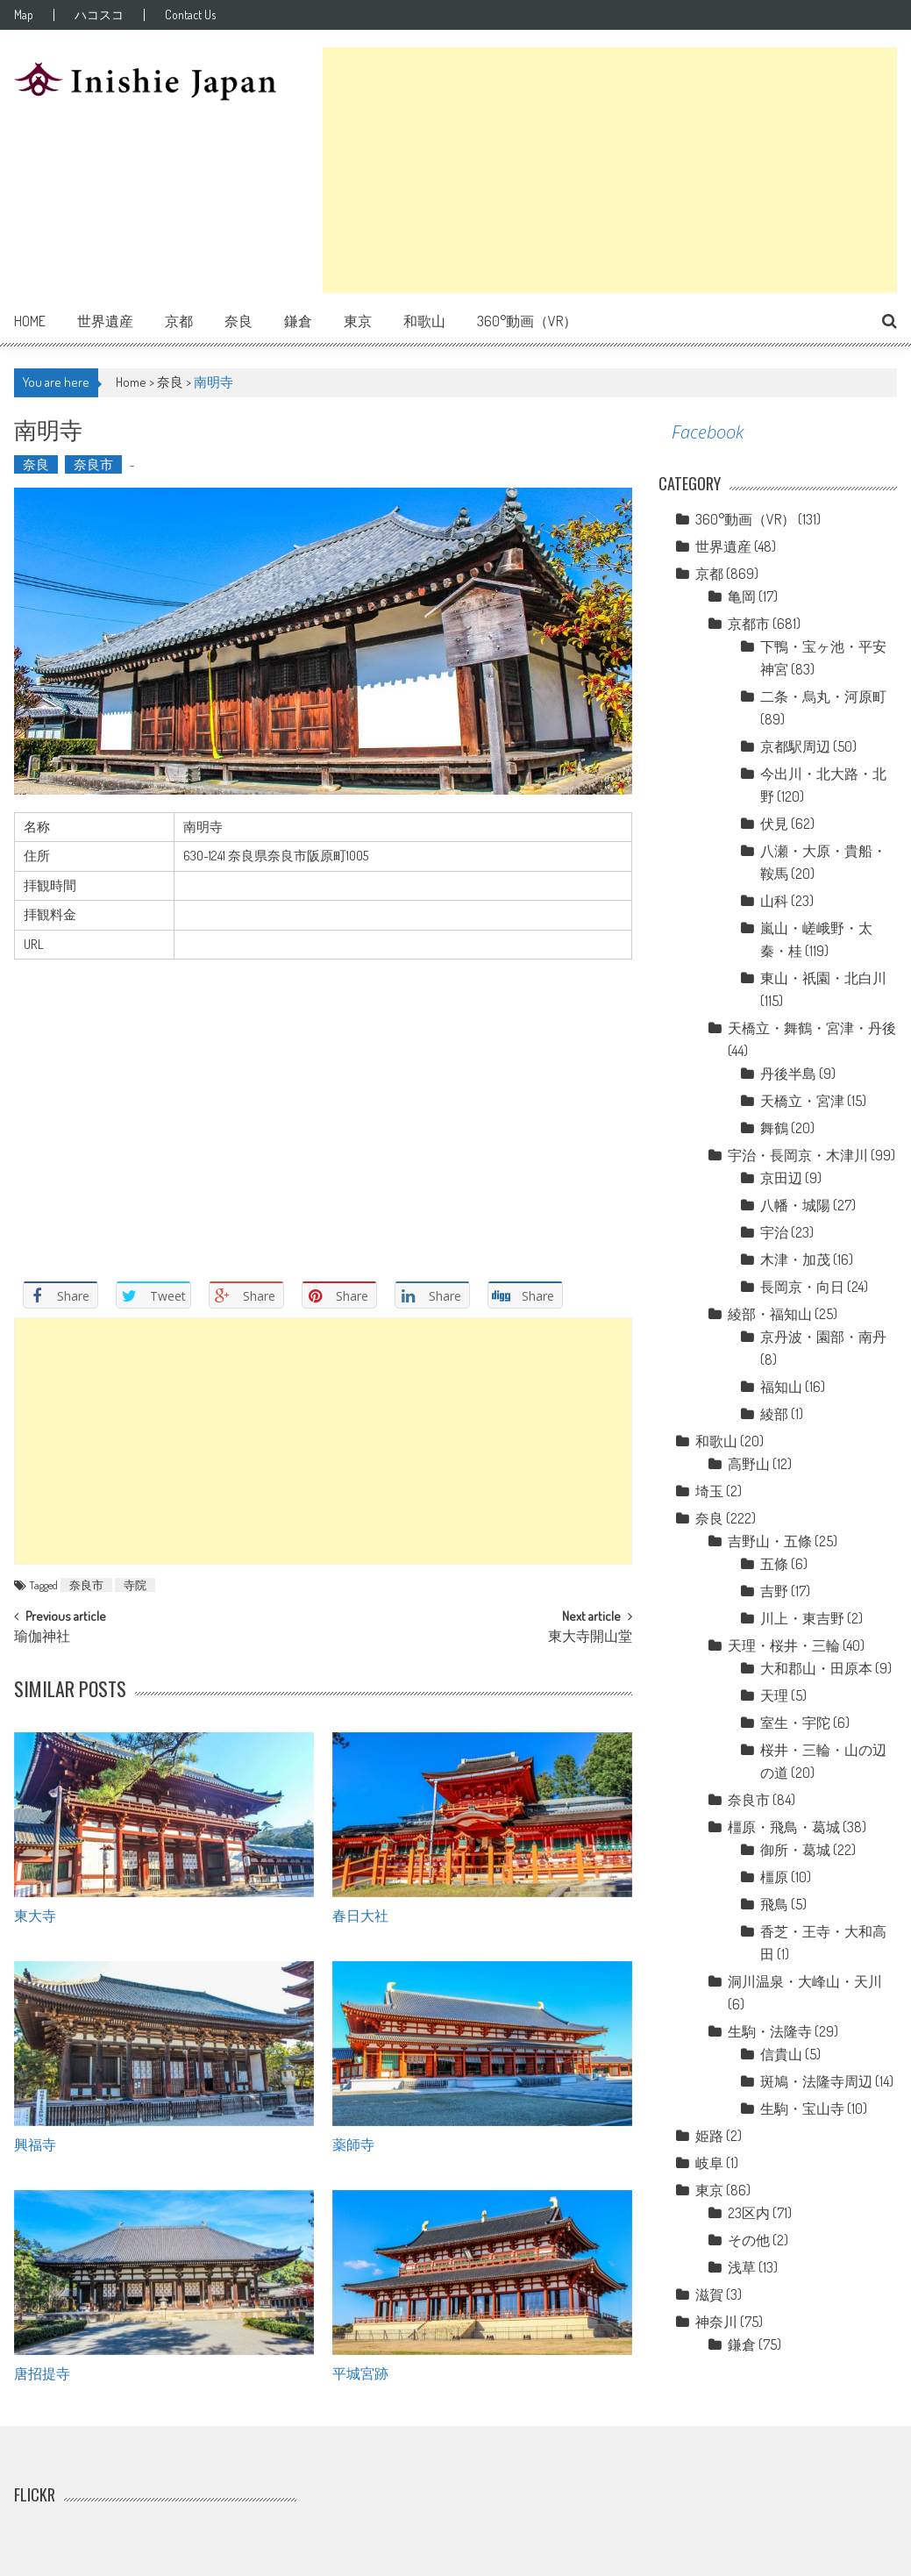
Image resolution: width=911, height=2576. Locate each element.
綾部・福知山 (770, 1314)
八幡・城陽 (795, 1205)
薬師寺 (353, 2143)
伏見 (774, 823)
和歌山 (424, 321)
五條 (774, 1564)
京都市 (749, 623)
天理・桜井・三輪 (784, 1645)
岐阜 (709, 2163)
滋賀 (709, 2294)
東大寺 (35, 1914)
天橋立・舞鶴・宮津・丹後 (812, 1028)
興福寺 (35, 2143)
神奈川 (716, 2321)
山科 (774, 901)
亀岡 (742, 596)
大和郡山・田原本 (816, 1668)
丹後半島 (788, 1073)
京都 (179, 321)
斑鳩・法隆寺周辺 (816, 2081)
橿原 (774, 1877)
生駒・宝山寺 (802, 2108)
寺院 (135, 1585)
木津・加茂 (795, 1259)
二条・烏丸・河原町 (823, 696)
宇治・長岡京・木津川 (798, 1155)
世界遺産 (105, 321)
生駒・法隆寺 (770, 2031)
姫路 (709, 2135)
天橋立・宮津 (802, 1101)
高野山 (749, 1464)
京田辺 (781, 1178)
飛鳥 (774, 1904)
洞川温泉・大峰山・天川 (805, 1981)
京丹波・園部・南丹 (823, 1336)
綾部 (774, 1414)
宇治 (774, 1232)
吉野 (774, 1591)
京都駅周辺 (795, 746)
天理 (774, 1695)
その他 (749, 2240)
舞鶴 (774, 1128)
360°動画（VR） (527, 321)
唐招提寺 (42, 2372)
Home (30, 321)
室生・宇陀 (795, 1722)
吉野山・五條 (770, 1541)
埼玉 (709, 1491)
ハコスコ (99, 15)
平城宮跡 (360, 2372)
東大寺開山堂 (590, 1638)
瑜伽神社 (42, 1638)
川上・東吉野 (802, 1618)
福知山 (781, 1386)
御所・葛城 (795, 1850)
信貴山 (781, 2054)
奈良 (238, 321)
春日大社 (360, 1914)
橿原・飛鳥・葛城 (784, 1827)
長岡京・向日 (802, 1286)
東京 (358, 321)
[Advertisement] (610, 170)
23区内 (749, 2213)
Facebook (708, 432)
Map (23, 15)
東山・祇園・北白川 (823, 978)
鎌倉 (298, 321)
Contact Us (190, 15)
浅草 (742, 2267)
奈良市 (93, 464)
